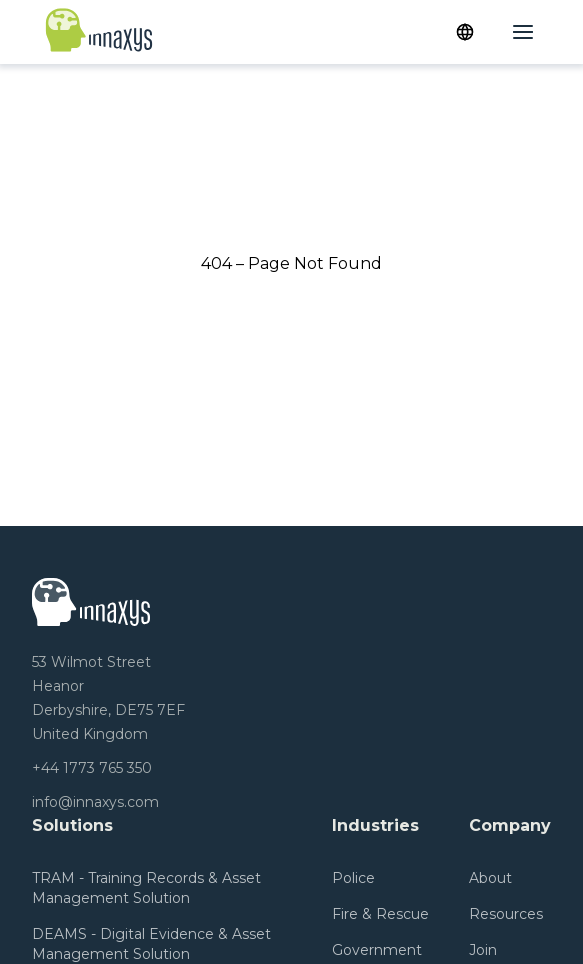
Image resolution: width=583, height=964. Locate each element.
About (490, 878)
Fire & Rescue (380, 914)
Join (483, 950)
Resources (506, 914)
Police (353, 878)
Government (377, 950)
